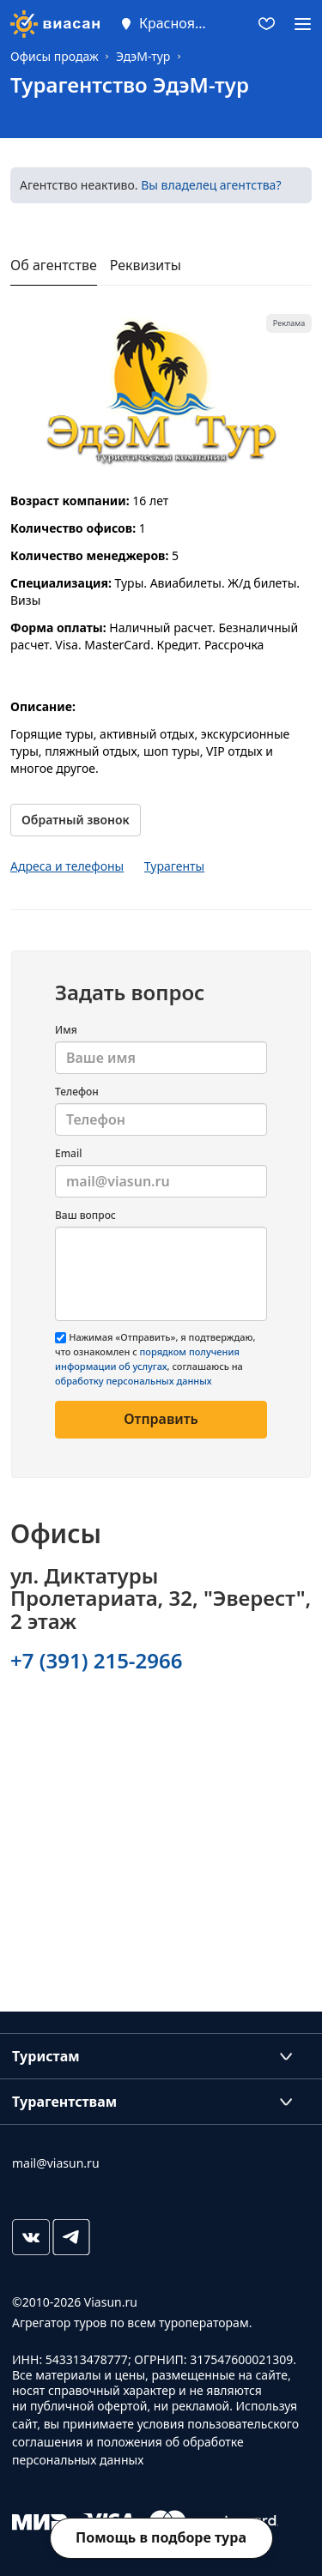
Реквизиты (145, 265)
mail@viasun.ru (56, 2163)
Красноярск (173, 23)
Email (68, 1153)
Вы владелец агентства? (211, 185)
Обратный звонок (75, 819)
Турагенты (174, 866)
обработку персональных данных (133, 1380)
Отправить (160, 1418)
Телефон (77, 1091)
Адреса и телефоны (67, 866)
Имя (66, 1030)
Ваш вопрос (85, 1215)
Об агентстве (53, 265)
